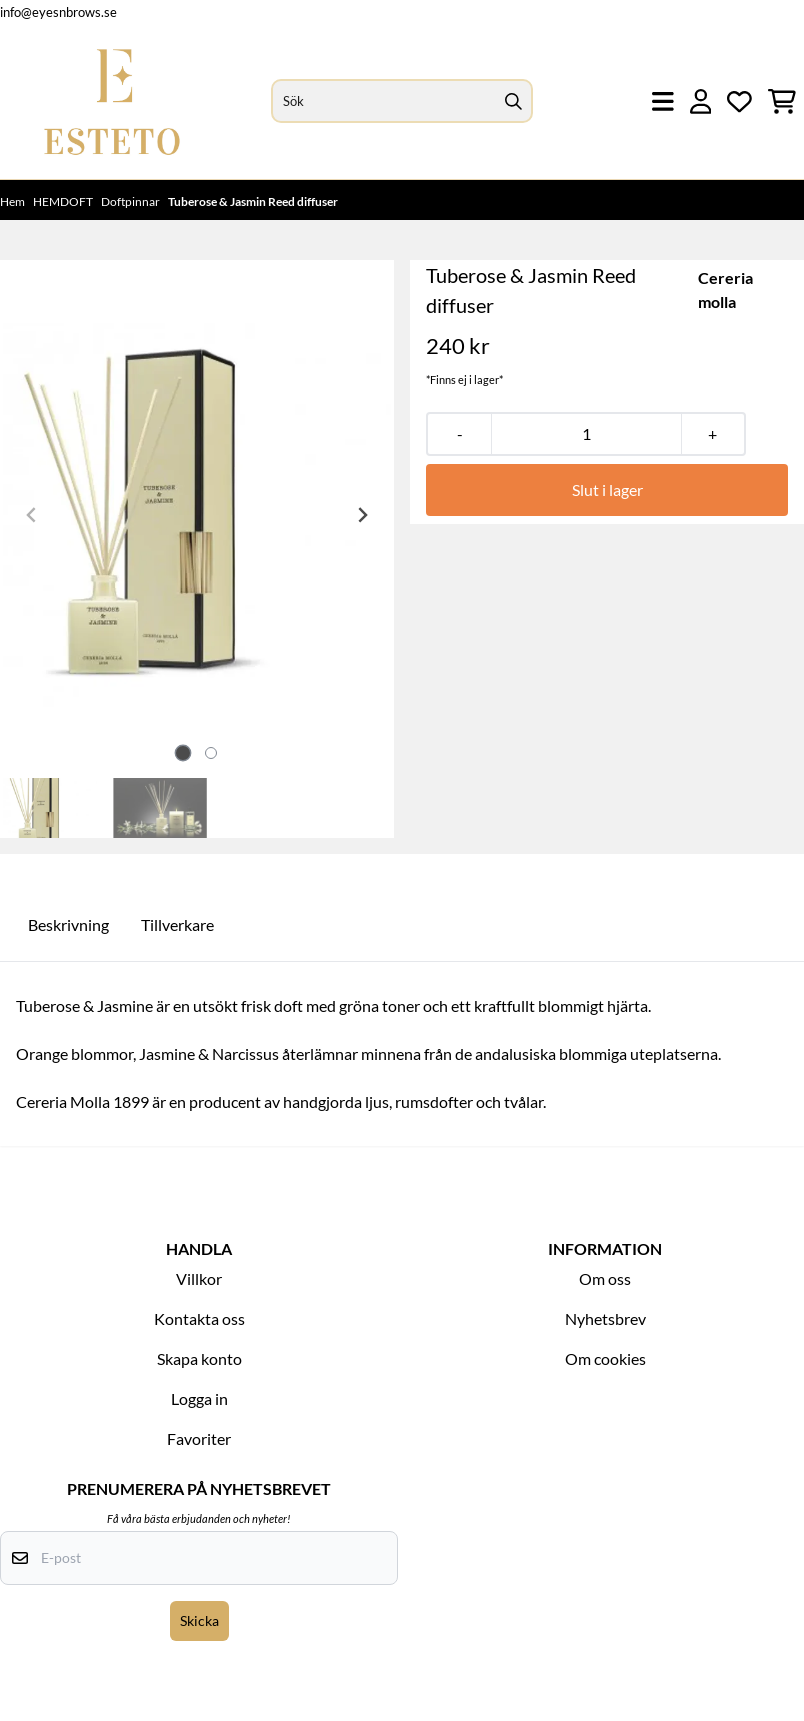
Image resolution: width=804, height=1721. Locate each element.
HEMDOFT (64, 201)
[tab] (183, 752)
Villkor (199, 1278)
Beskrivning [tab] (68, 924)
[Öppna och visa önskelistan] (739, 101)
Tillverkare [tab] (177, 924)
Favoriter (199, 1438)
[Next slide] (362, 515)
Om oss (605, 1278)
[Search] (513, 101)
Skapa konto (199, 1358)
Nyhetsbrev (605, 1318)
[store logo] (112, 101)
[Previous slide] (32, 515)
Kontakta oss (199, 1318)
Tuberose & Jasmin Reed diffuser (253, 201)
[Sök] (402, 101)
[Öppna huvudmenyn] (663, 101)
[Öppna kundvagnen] (782, 101)
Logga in (199, 1398)
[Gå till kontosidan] (701, 101)
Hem (13, 201)
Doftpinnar (131, 201)
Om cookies (605, 1358)
